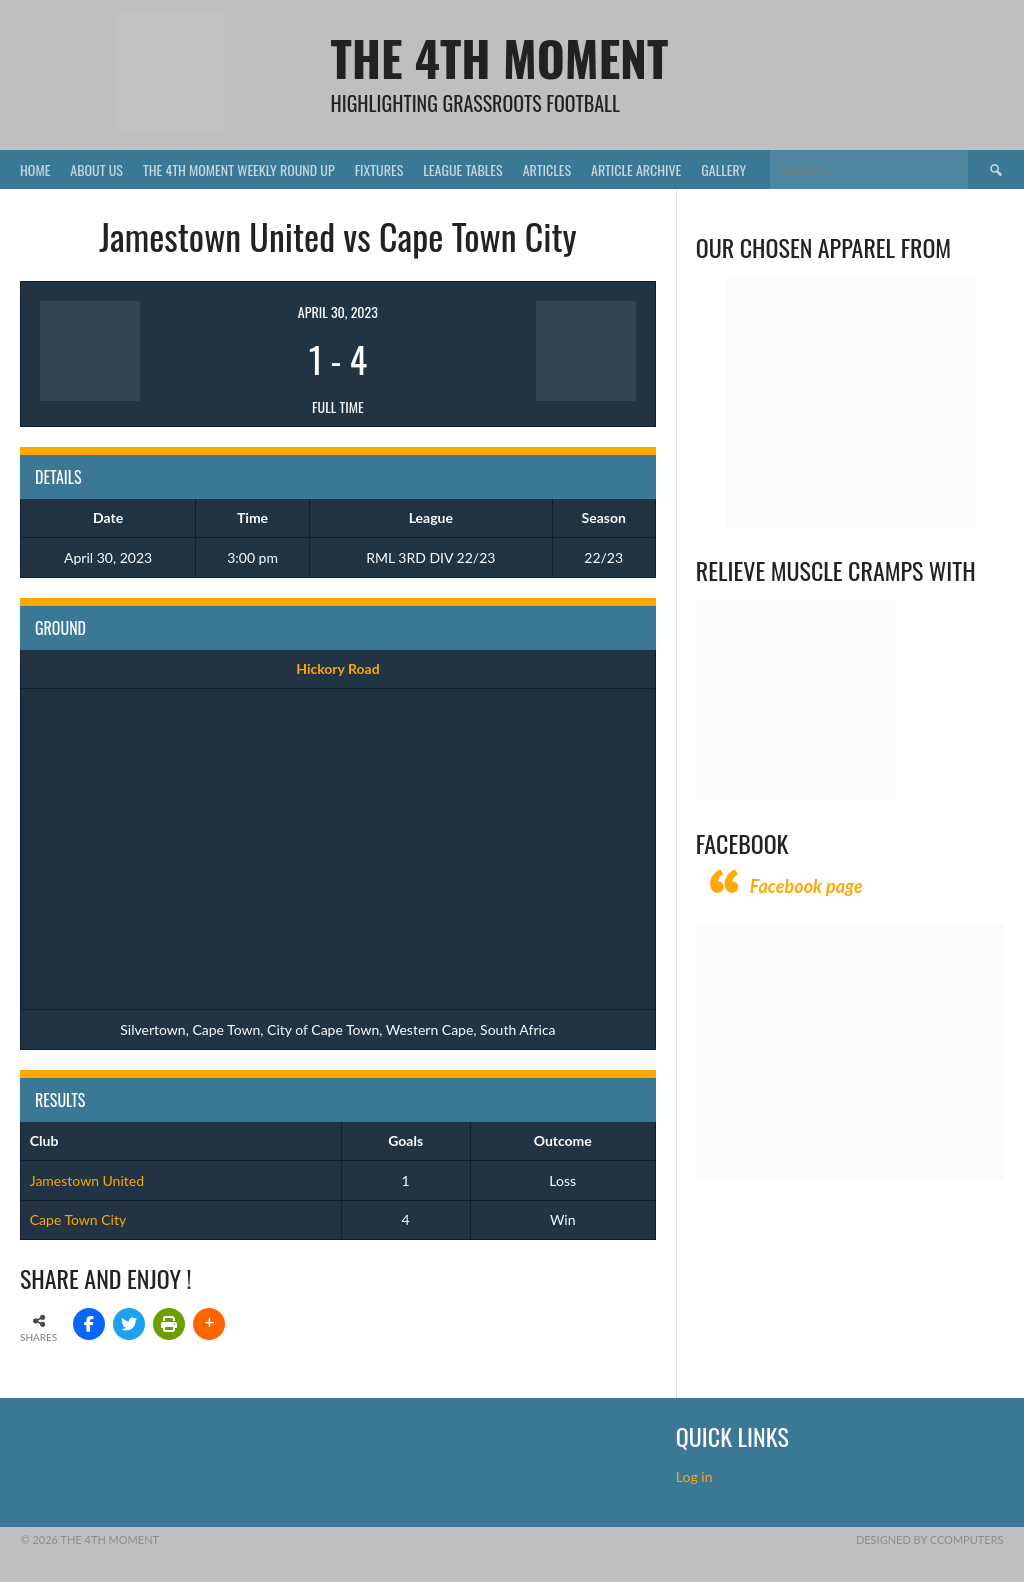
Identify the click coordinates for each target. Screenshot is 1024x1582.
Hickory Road (337, 668)
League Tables (462, 169)
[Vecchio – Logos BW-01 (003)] (851, 521)
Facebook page (806, 886)
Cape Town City (78, 1219)
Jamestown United (87, 1180)
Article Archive (636, 169)
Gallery (723, 169)
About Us (96, 169)
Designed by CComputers (930, 1539)
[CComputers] (850, 1175)
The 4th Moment (499, 57)
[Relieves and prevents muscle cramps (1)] (796, 794)
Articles (547, 169)
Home (35, 169)
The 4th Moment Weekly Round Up (239, 169)
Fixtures (379, 169)
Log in (696, 1476)
